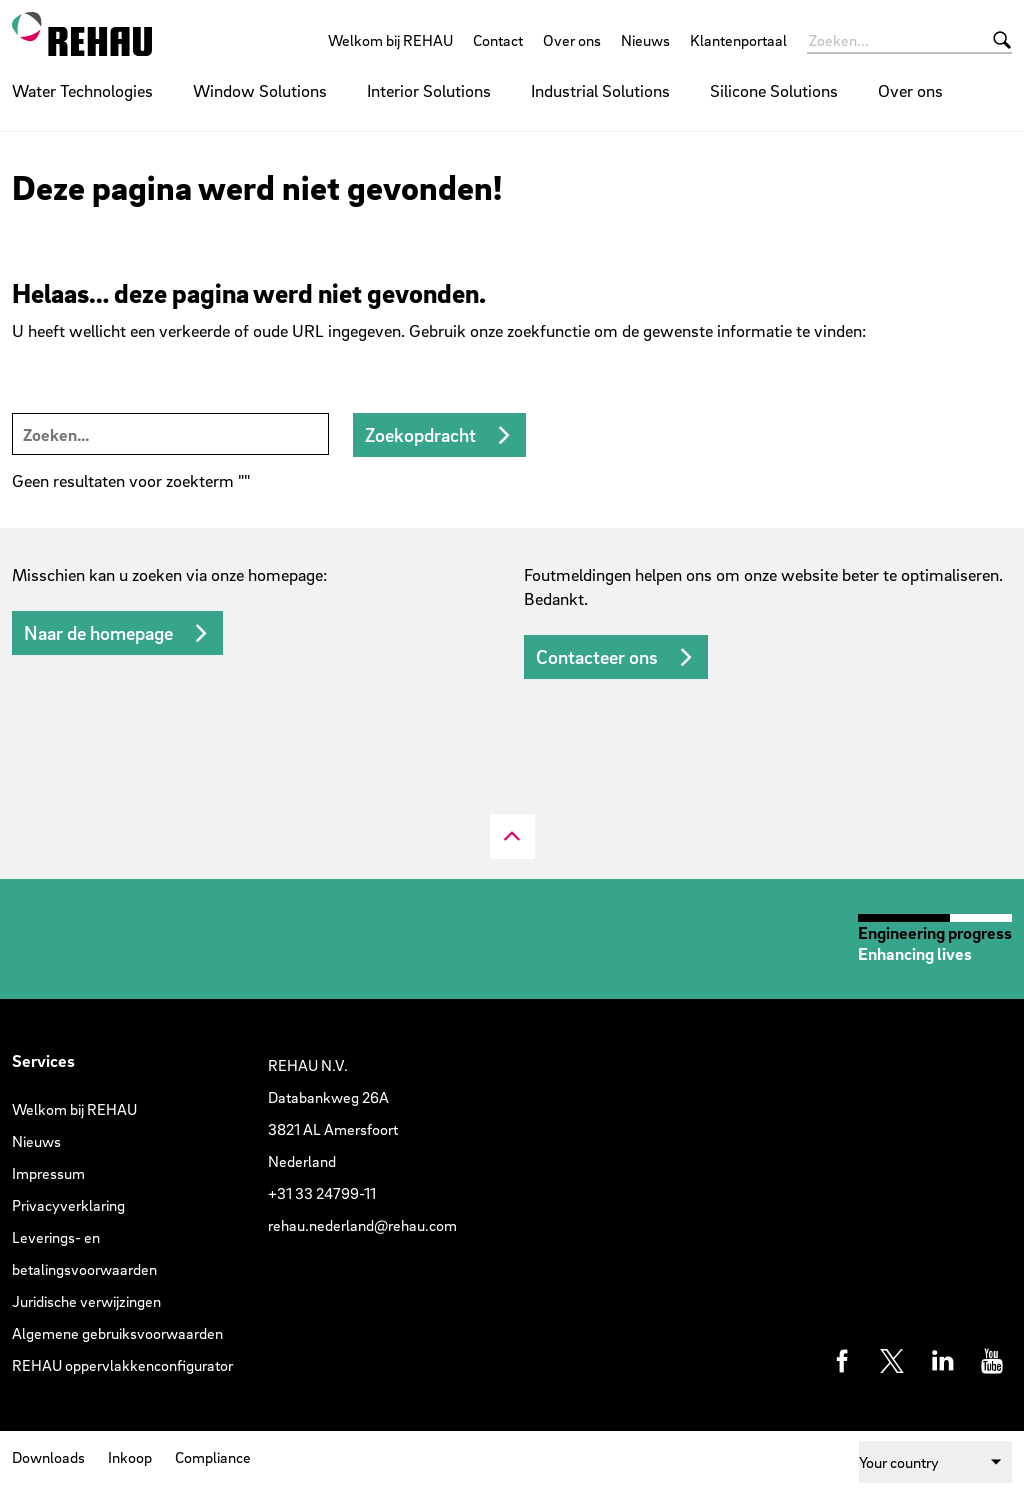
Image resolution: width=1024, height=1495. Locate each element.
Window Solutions (260, 90)
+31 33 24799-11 (322, 1193)
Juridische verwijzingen (86, 1301)
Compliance (213, 1457)
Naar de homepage (98, 633)
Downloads (48, 1457)
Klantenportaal (738, 40)
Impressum (48, 1173)
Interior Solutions (429, 90)
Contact (498, 40)
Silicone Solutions (774, 90)
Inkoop (130, 1457)
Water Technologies (82, 90)
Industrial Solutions (600, 90)
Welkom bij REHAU (390, 40)
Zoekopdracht (420, 435)
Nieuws (645, 40)
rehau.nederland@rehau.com (362, 1225)
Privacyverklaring (68, 1205)
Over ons (572, 40)
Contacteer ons (597, 657)
